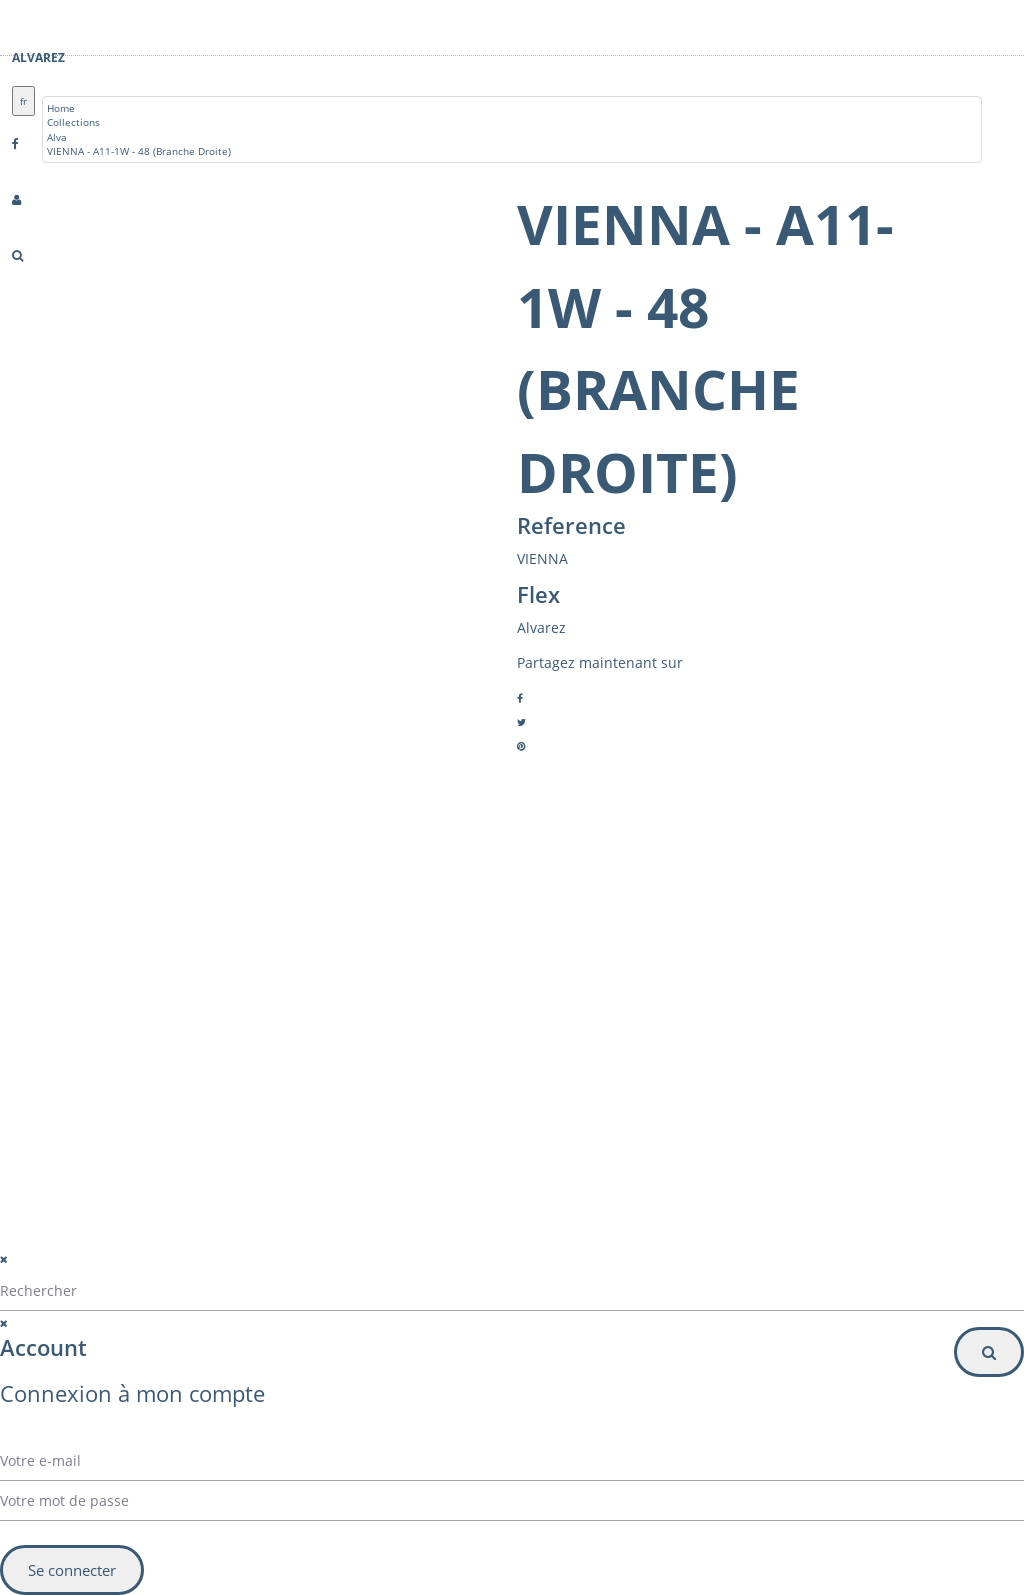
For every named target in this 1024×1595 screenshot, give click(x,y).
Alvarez (38, 57)
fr (23, 101)
